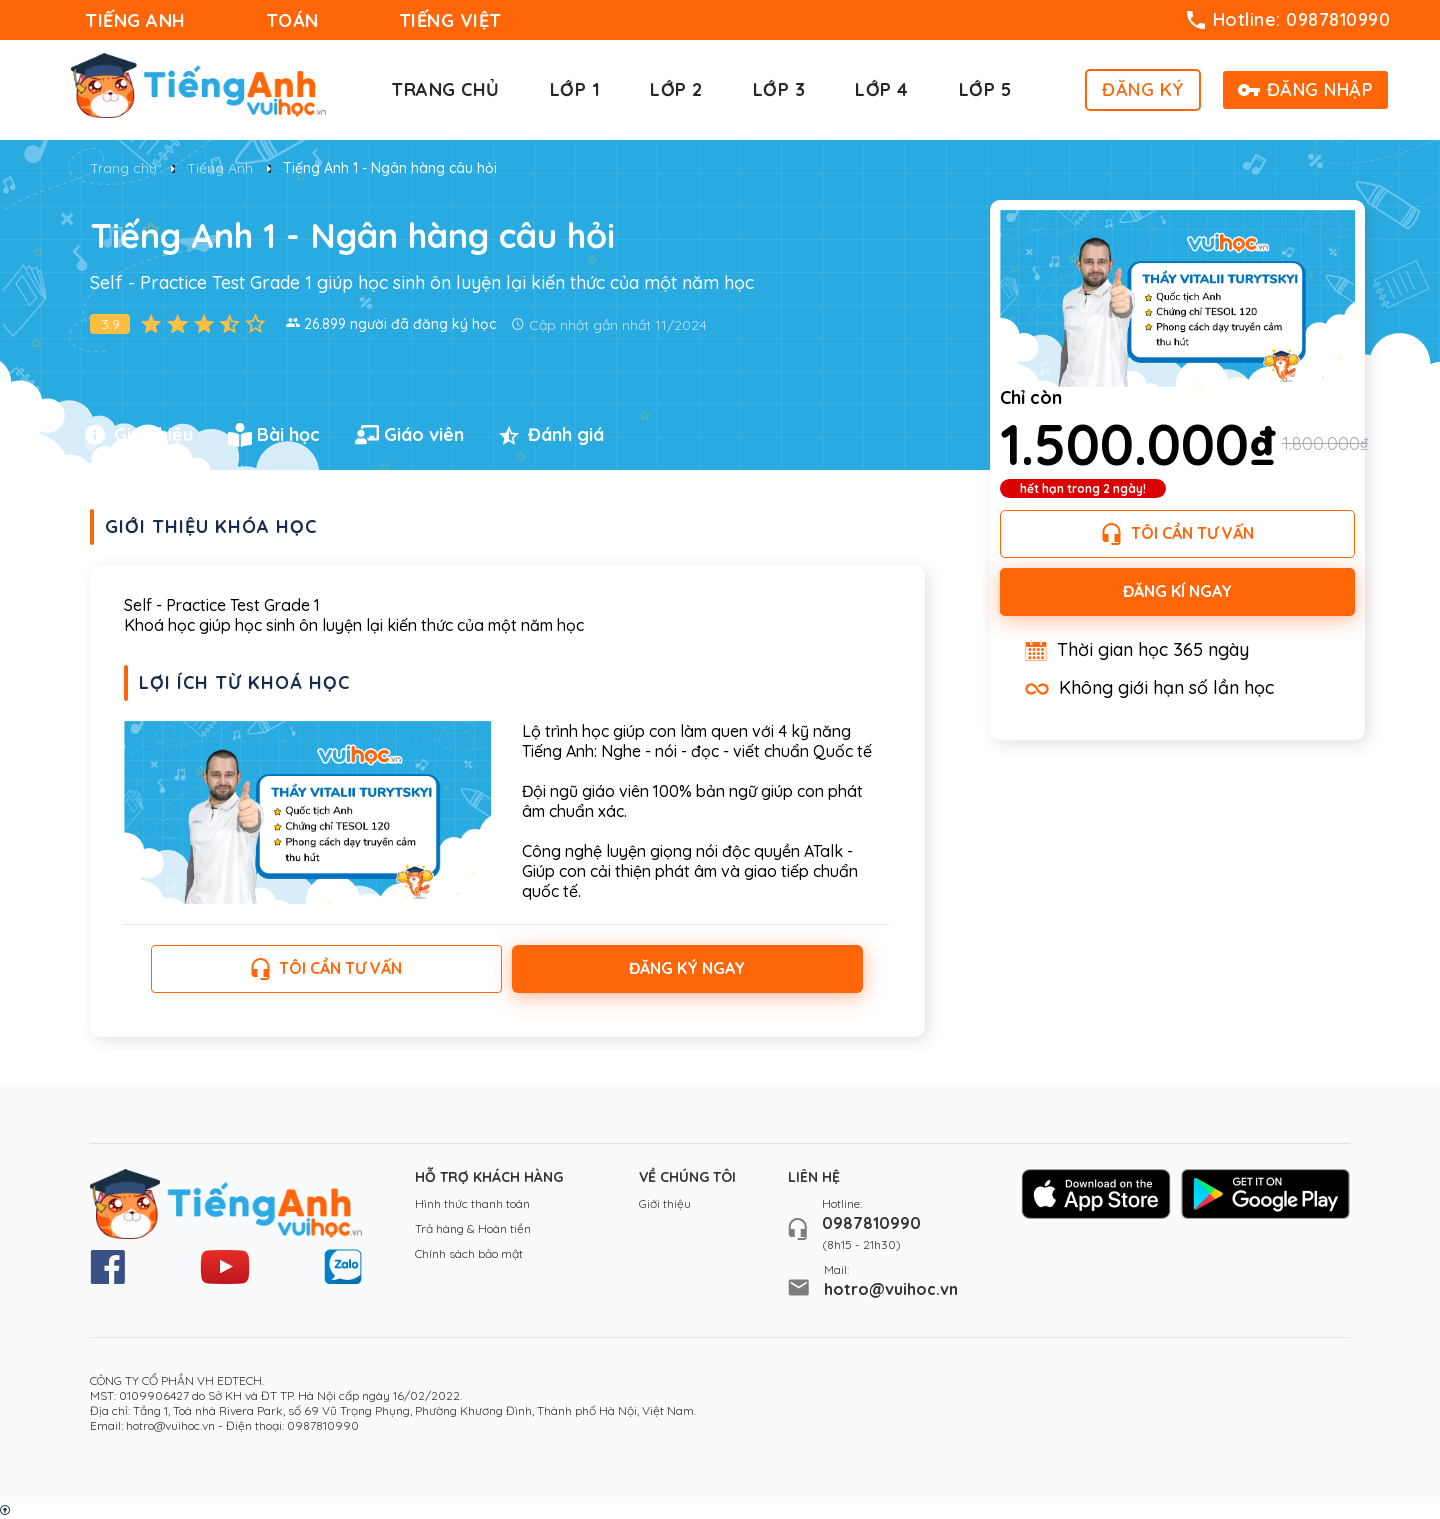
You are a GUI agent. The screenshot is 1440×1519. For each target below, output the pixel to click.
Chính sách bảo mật (469, 1253)
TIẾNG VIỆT (450, 20)
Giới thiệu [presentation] (139, 435)
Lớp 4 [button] (882, 89)
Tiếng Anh (220, 168)
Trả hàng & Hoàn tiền (473, 1228)
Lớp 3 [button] (779, 89)
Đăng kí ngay (1177, 591)
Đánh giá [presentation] (551, 435)
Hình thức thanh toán (472, 1203)
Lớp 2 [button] (676, 89)
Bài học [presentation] (274, 435)
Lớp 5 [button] (985, 89)
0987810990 (871, 1223)
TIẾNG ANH (135, 20)
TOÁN (292, 20)
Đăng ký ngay (687, 968)
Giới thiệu (665, 1203)
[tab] (156, 435)
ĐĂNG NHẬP (1306, 89)
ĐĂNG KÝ (1143, 89)
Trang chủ (445, 89)
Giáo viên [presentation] (409, 435)
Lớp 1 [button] (575, 89)
